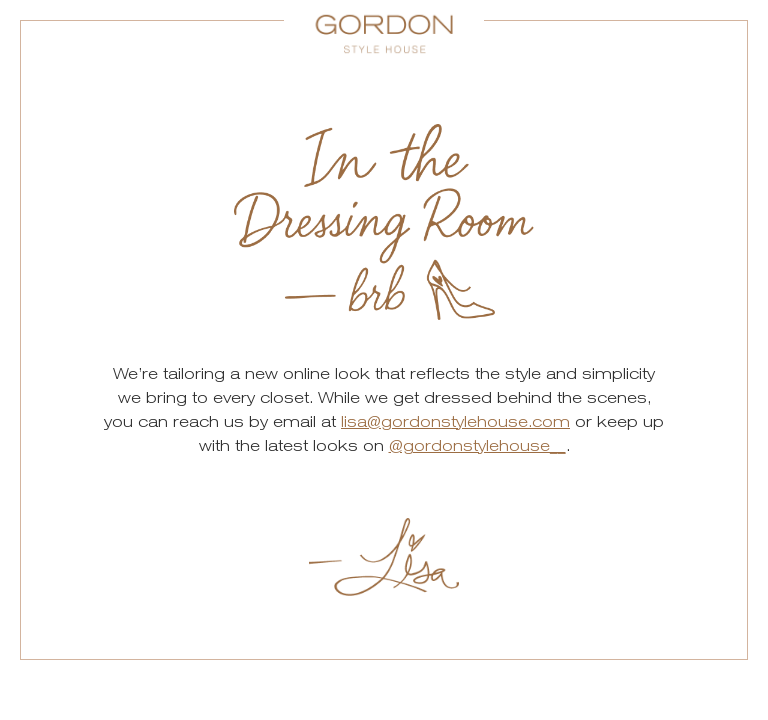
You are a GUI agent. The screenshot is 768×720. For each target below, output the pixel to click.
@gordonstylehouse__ (477, 445)
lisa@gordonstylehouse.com (455, 421)
